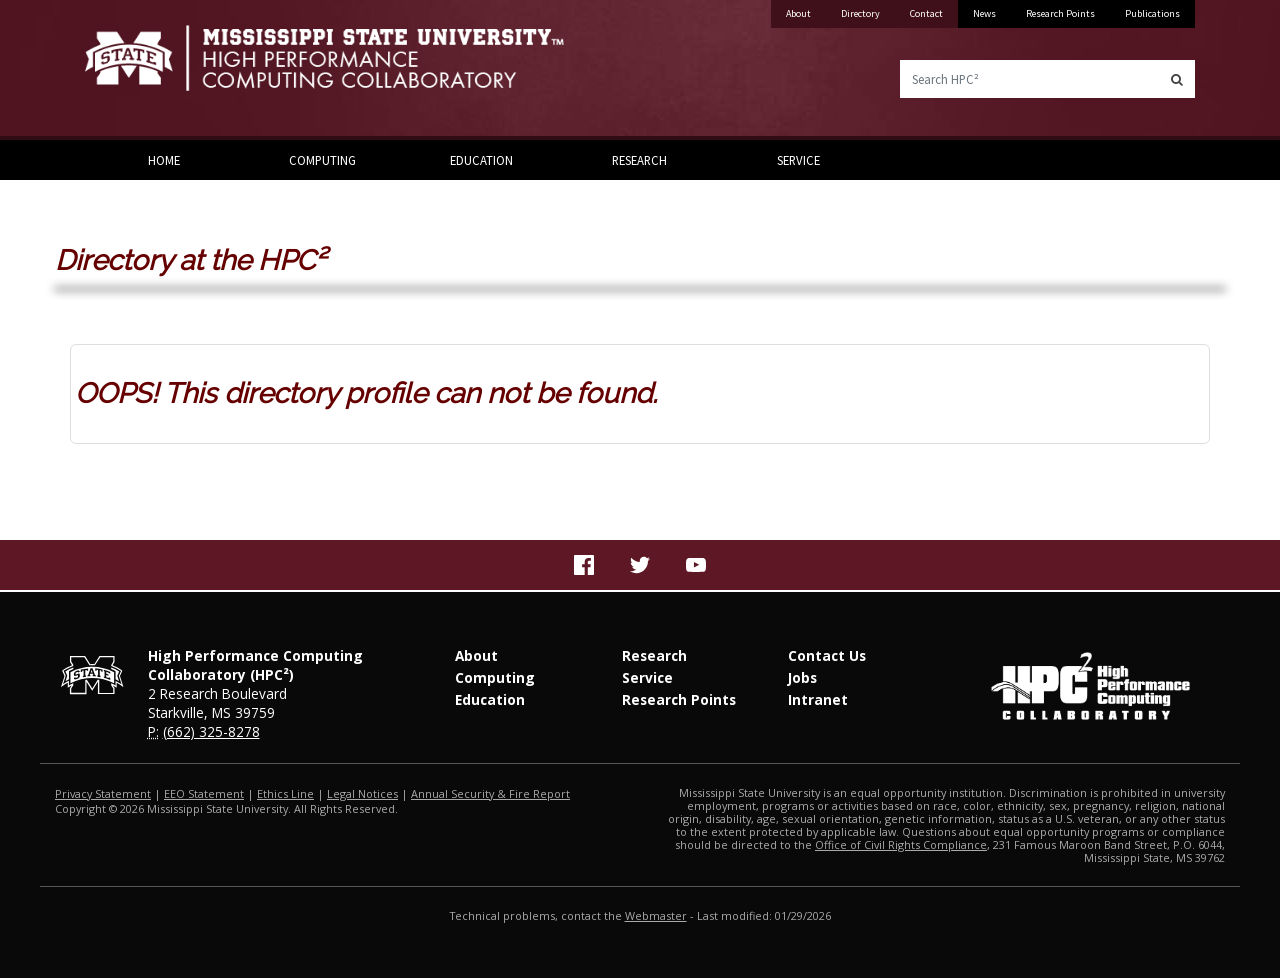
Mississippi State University (135, 70)
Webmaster (656, 915)
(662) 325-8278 (211, 731)
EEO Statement (204, 793)
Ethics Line (285, 793)
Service (798, 160)
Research (639, 160)
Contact (926, 13)
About (798, 13)
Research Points (1060, 13)
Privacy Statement (103, 793)
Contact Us (827, 655)
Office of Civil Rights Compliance (901, 844)
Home (164, 160)
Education (481, 160)
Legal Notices (362, 793)
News (984, 13)
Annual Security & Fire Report (490, 793)
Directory (860, 13)
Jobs (802, 677)
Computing (322, 160)
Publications (1152, 13)
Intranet (818, 699)
